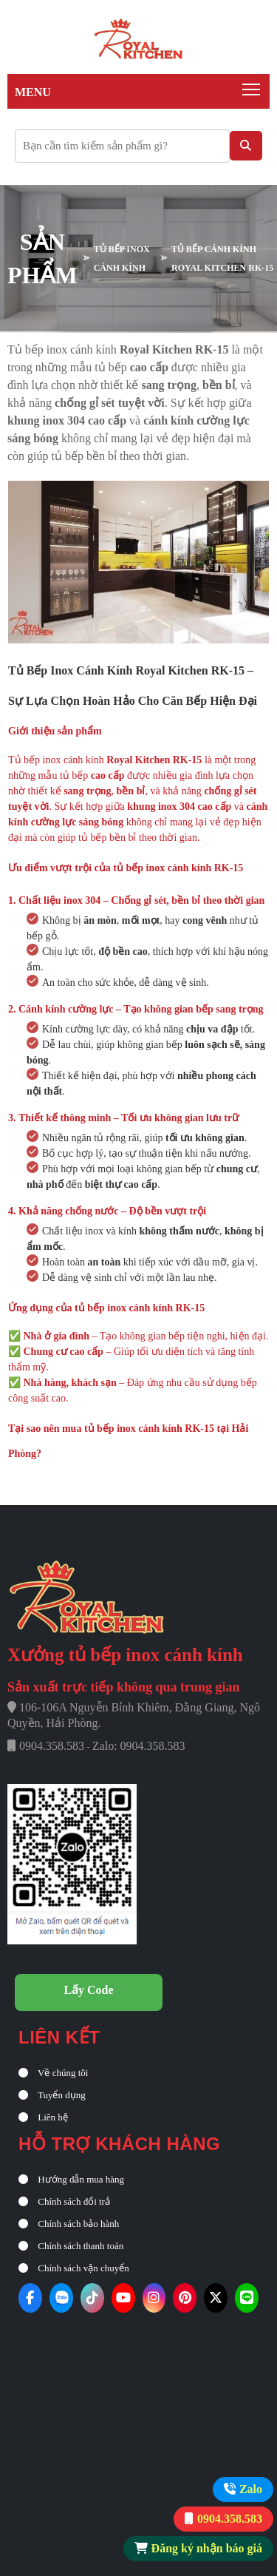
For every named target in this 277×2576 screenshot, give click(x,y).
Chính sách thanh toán (70, 2245)
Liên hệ (43, 2117)
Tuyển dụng (52, 2094)
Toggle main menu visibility (252, 86)
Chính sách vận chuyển (73, 2268)
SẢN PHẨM (42, 258)
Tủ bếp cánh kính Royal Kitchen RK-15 (222, 258)
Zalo (250, 2489)
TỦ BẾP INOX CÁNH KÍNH (122, 258)
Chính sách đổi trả (64, 2201)
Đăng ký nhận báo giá (206, 2548)
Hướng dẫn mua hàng (71, 2179)
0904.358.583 (229, 2518)
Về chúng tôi (53, 2072)
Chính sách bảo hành (68, 2223)
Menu (33, 92)
